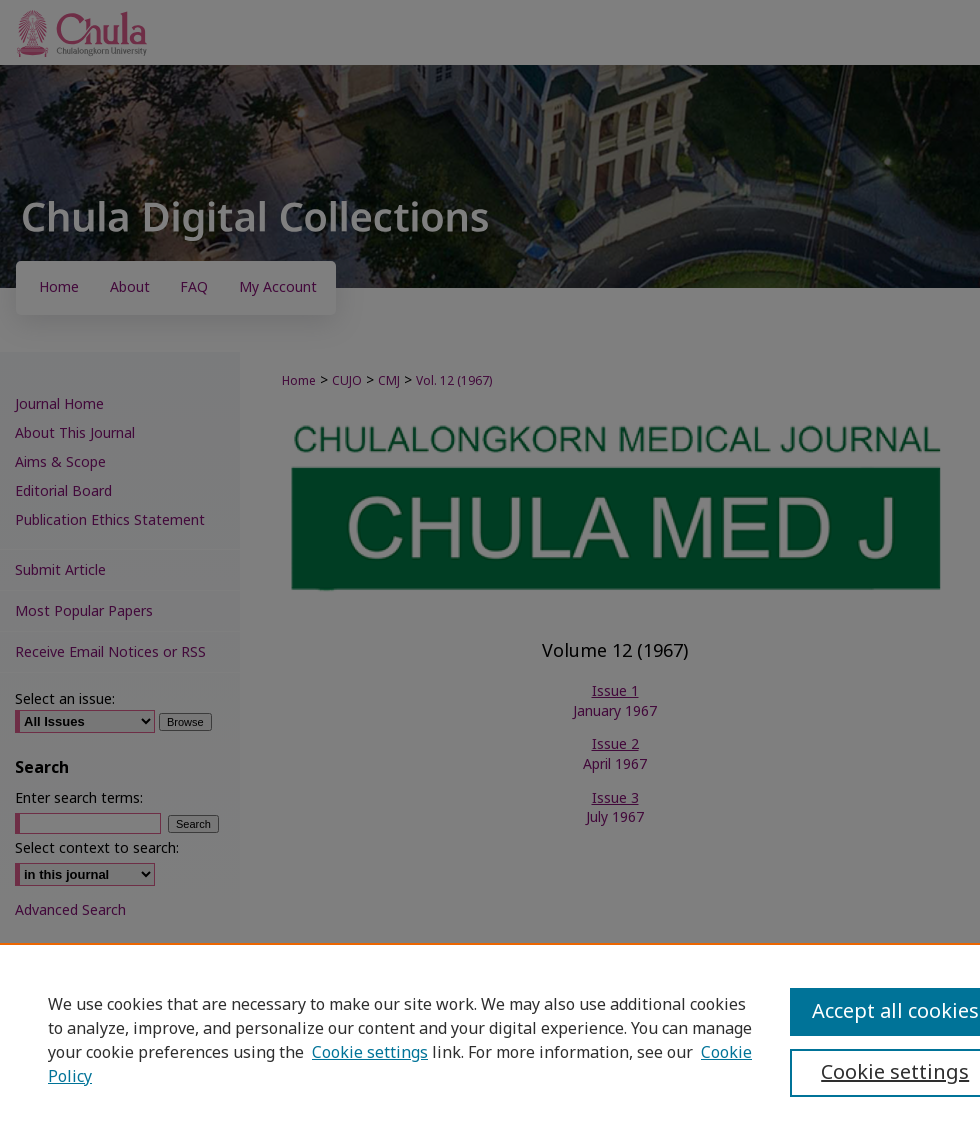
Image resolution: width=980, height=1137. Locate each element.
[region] (490, 1040)
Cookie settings (370, 1053)
